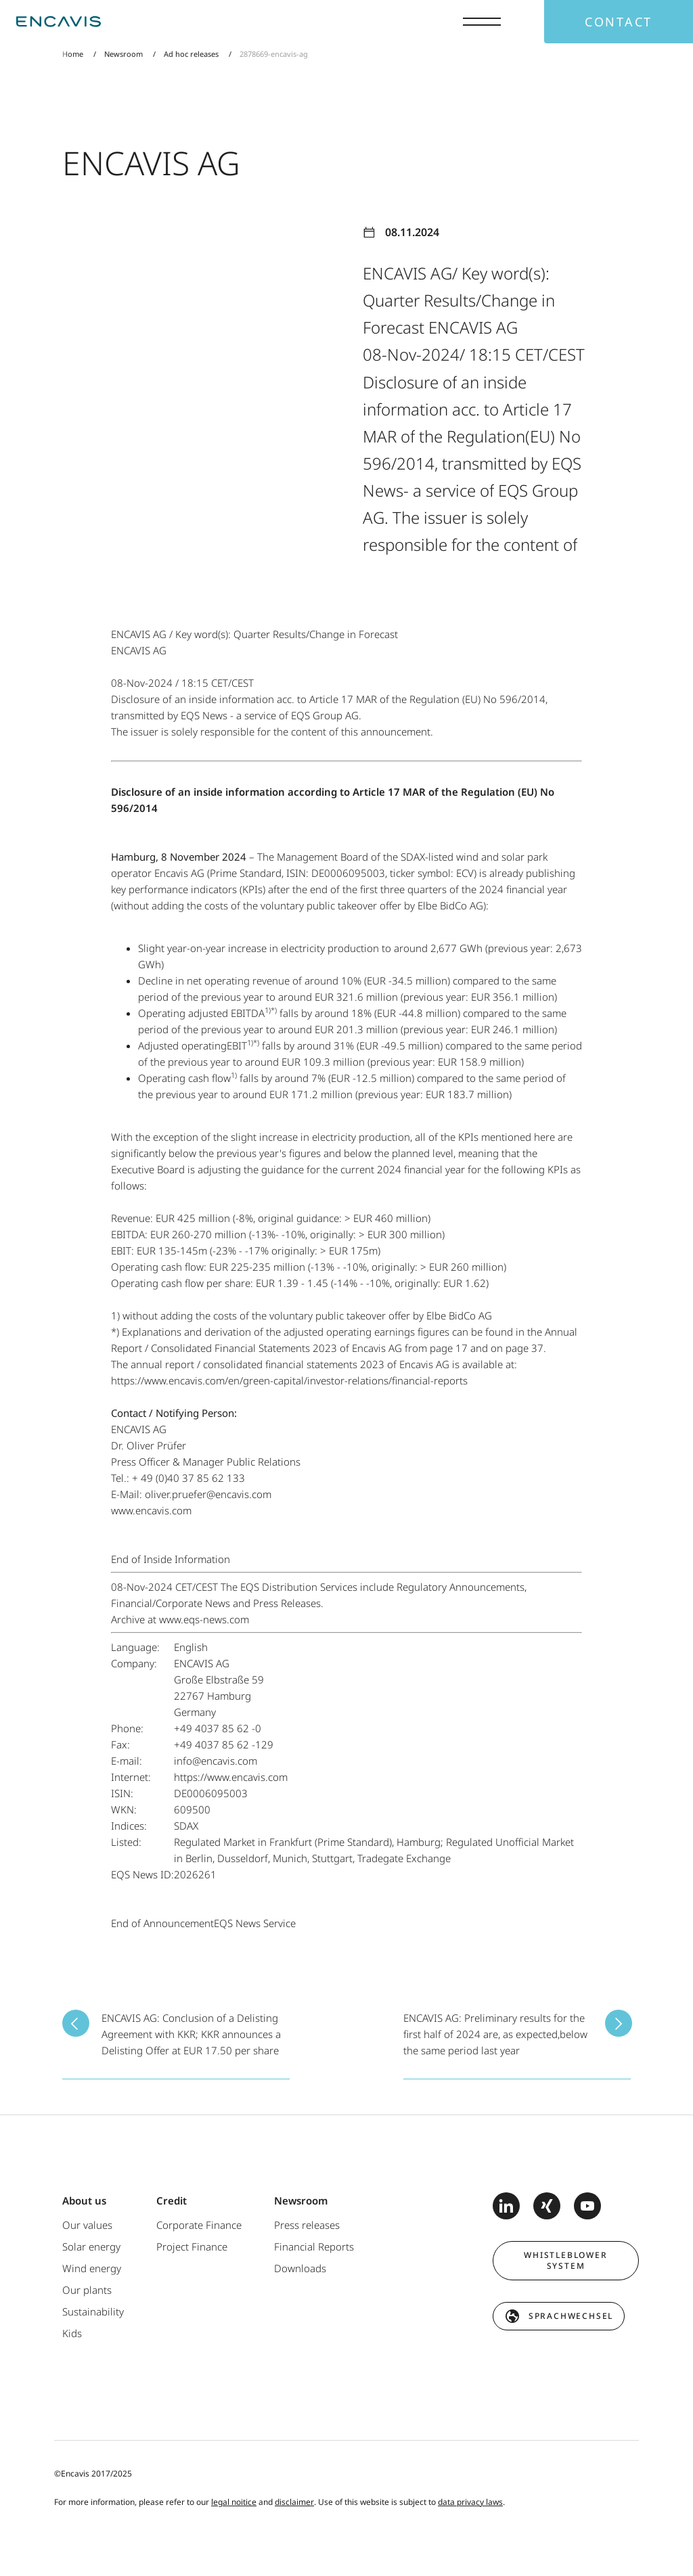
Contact (618, 22)
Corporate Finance (199, 2225)
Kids (72, 2333)
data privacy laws (470, 2502)
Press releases (307, 2225)
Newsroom (123, 54)
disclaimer (294, 2502)
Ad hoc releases (191, 54)
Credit (171, 2200)
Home (72, 54)
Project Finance (191, 2246)
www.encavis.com (151, 1510)
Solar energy (91, 2246)
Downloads (300, 2268)
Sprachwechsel (571, 2316)
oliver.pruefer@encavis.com (208, 1494)
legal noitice (233, 2502)
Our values (87, 2225)
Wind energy (91, 2268)
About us (84, 2200)
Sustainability (93, 2311)
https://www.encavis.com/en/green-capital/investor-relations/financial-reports (289, 1380)
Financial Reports (314, 2246)
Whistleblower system (565, 2260)
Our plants (87, 2290)
